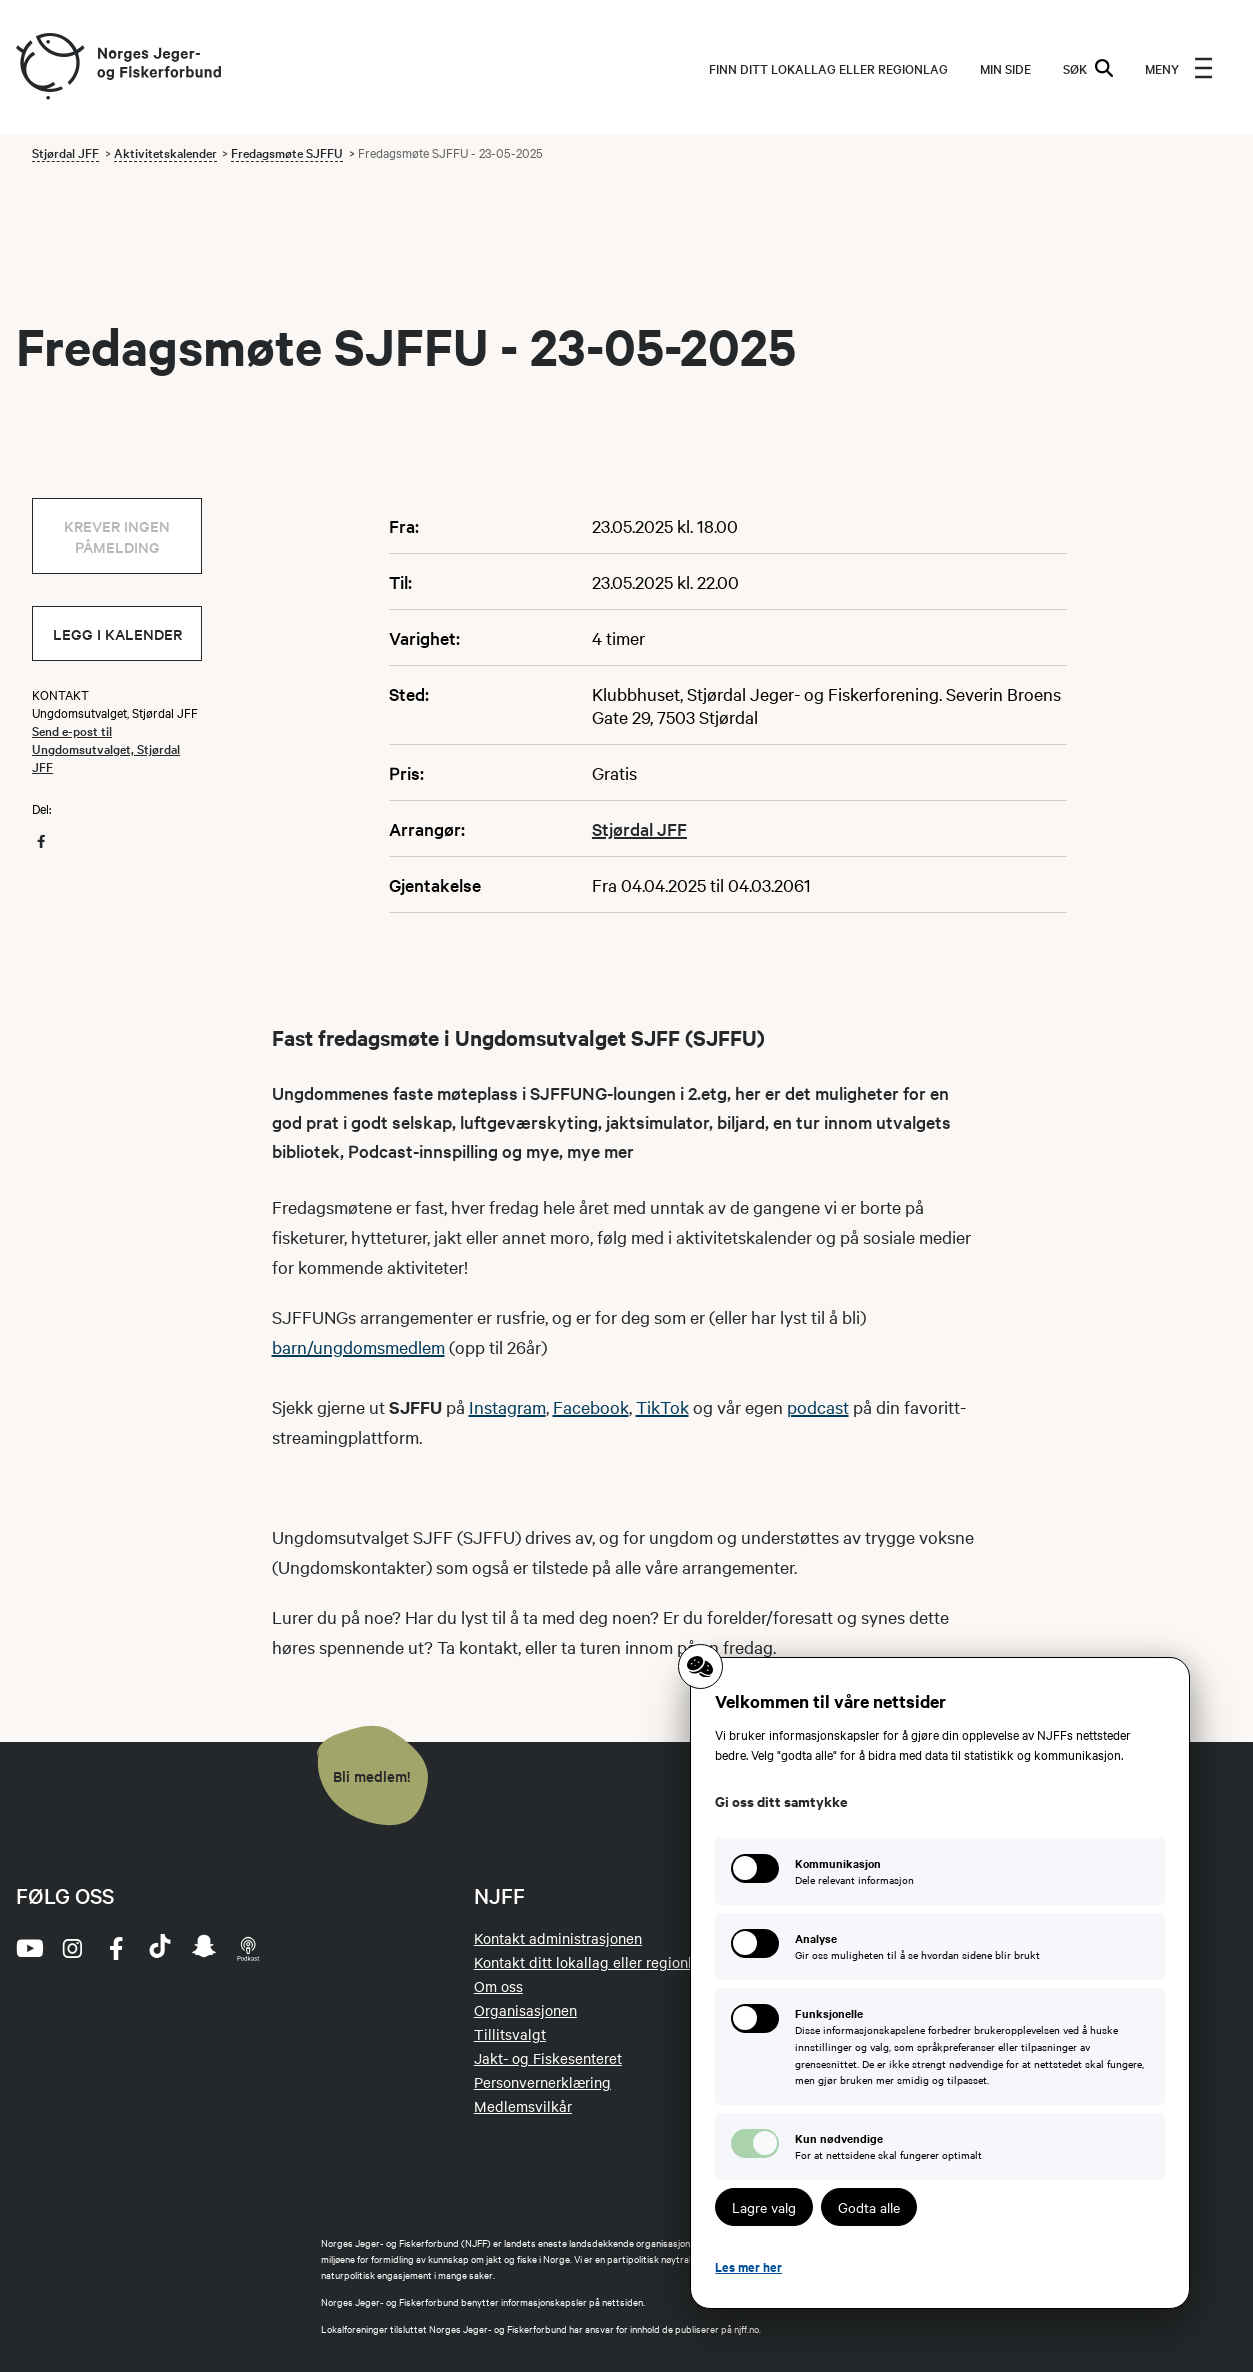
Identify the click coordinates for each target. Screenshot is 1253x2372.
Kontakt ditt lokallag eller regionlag (591, 1962)
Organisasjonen (525, 2010)
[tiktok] (160, 1948)
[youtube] (28, 1948)
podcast (818, 1406)
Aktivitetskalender (165, 152)
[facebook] (116, 1948)
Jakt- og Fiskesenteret (548, 2058)
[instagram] (72, 1948)
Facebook (591, 1406)
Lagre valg (764, 2207)
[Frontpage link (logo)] (49, 67)
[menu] (1179, 68)
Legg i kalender (117, 633)
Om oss (498, 1986)
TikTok (662, 1406)
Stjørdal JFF (65, 152)
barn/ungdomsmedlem (358, 1346)
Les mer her (748, 2266)
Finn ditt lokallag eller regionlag (828, 68)
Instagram (507, 1406)
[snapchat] (204, 1948)
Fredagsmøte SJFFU (287, 152)
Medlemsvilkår (523, 2106)
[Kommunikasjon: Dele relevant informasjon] (940, 1871)
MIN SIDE (1005, 68)
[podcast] (248, 1948)
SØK (1088, 68)
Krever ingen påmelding (117, 536)
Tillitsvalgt (510, 2034)
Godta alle (869, 2207)
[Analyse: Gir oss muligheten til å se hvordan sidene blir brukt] (940, 1946)
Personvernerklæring (542, 2082)
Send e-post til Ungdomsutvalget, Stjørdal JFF (106, 748)
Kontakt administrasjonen (558, 1938)
